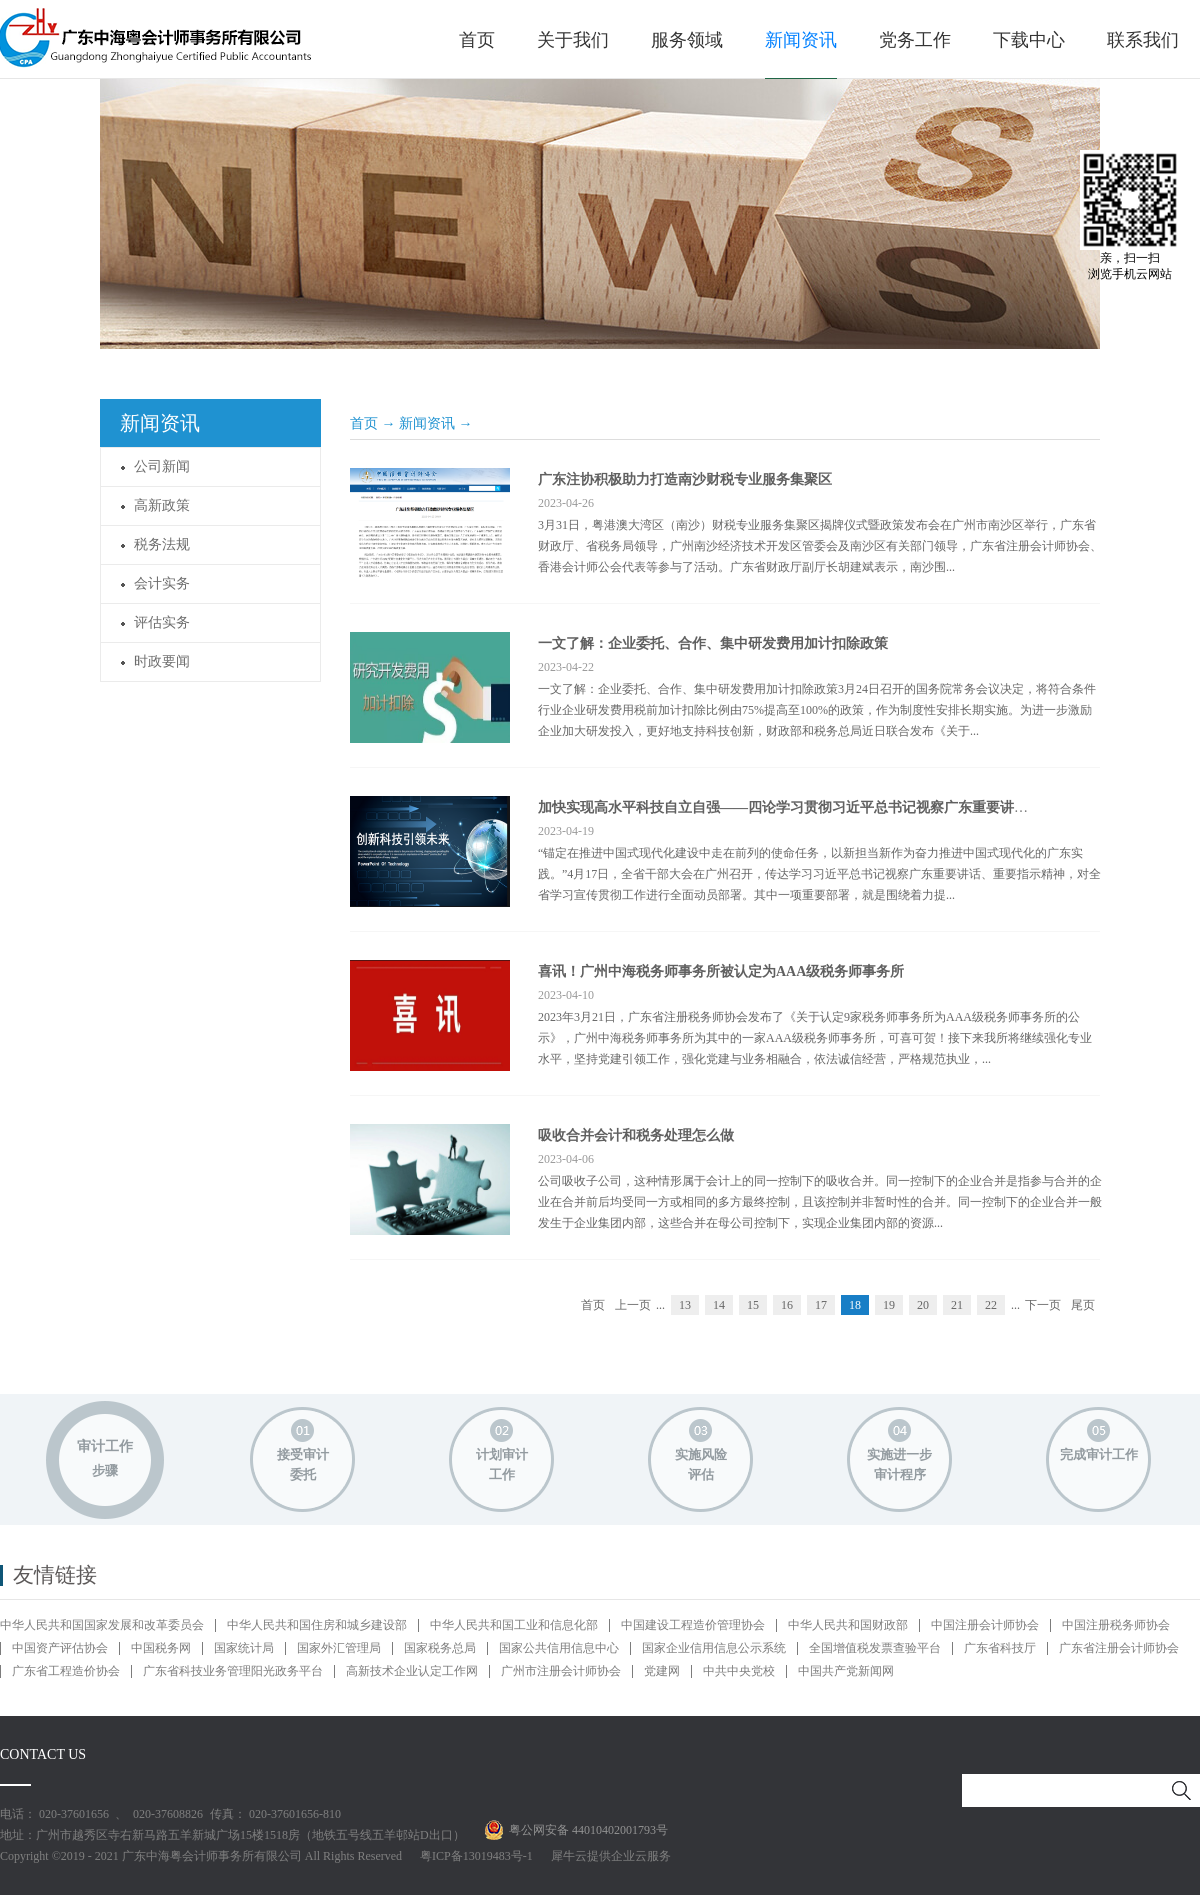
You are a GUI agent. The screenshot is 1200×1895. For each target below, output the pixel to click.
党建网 (662, 1671)
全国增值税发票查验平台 (875, 1648)
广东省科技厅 (1000, 1648)
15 (753, 1305)
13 (685, 1305)
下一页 (1043, 1305)
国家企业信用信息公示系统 (714, 1648)
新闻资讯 (427, 423)
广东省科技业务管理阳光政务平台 (233, 1671)
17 (821, 1305)
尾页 (1083, 1305)
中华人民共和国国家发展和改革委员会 (102, 1625)
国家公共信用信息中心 (559, 1648)
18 (855, 1305)
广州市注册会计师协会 (561, 1671)
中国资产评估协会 (60, 1648)
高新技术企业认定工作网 (412, 1671)
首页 (477, 40)
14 (719, 1305)
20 (923, 1305)
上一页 (633, 1305)
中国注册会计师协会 (985, 1625)
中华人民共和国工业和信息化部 (514, 1625)
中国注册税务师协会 (1116, 1625)
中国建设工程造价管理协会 (693, 1625)
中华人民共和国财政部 (848, 1625)
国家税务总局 (440, 1648)
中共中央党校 (739, 1671)
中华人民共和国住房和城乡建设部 (317, 1625)
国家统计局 (244, 1648)
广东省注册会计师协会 (1119, 1648)
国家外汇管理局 (339, 1648)
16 (787, 1305)
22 (991, 1305)
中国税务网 (161, 1648)
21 (957, 1305)
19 (889, 1305)
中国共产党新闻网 (846, 1671)
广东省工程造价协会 (66, 1671)
